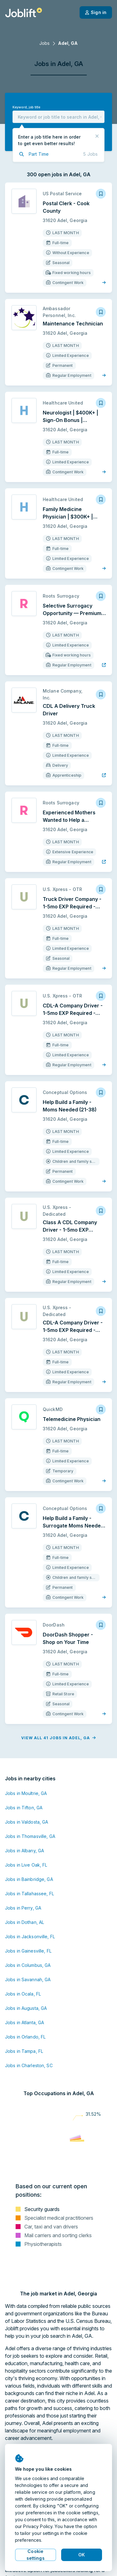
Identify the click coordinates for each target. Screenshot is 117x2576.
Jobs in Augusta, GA (26, 1998)
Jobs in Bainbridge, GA (29, 1869)
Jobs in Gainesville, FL (28, 1941)
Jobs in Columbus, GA (28, 1955)
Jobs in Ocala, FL (23, 1983)
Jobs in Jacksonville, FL (30, 1926)
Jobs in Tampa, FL (24, 2041)
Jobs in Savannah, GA (28, 1969)
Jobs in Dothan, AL (24, 1912)
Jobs (44, 43)
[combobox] (58, 117)
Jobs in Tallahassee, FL (29, 1883)
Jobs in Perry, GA (23, 1898)
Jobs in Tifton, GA (23, 1797)
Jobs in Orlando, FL (25, 2026)
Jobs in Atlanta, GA (24, 2012)
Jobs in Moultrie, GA (26, 1783)
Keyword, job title (26, 107)
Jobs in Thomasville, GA (30, 1826)
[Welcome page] (23, 12)
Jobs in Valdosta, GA (26, 1812)
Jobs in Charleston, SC (29, 2055)
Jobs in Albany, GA (24, 1840)
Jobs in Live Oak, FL (26, 1855)
